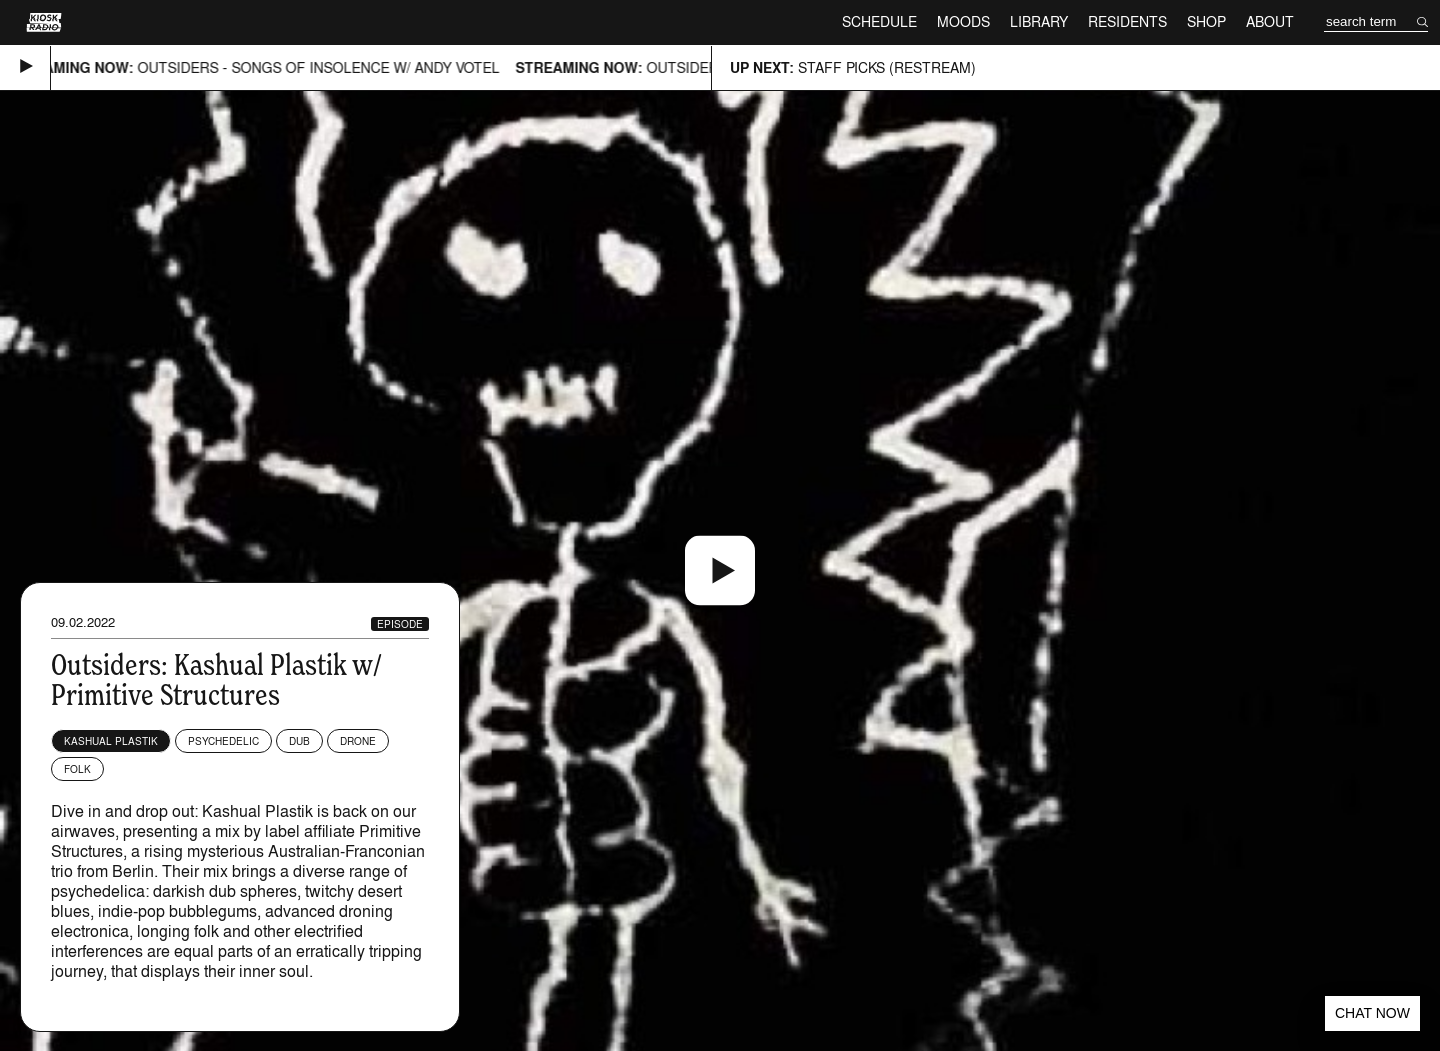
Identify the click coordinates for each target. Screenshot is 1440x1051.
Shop (1206, 21)
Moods (963, 21)
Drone (358, 741)
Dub (299, 741)
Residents (1127, 21)
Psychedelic (223, 741)
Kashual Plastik (111, 741)
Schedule (879, 21)
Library (1039, 21)
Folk (77, 769)
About (1270, 21)
